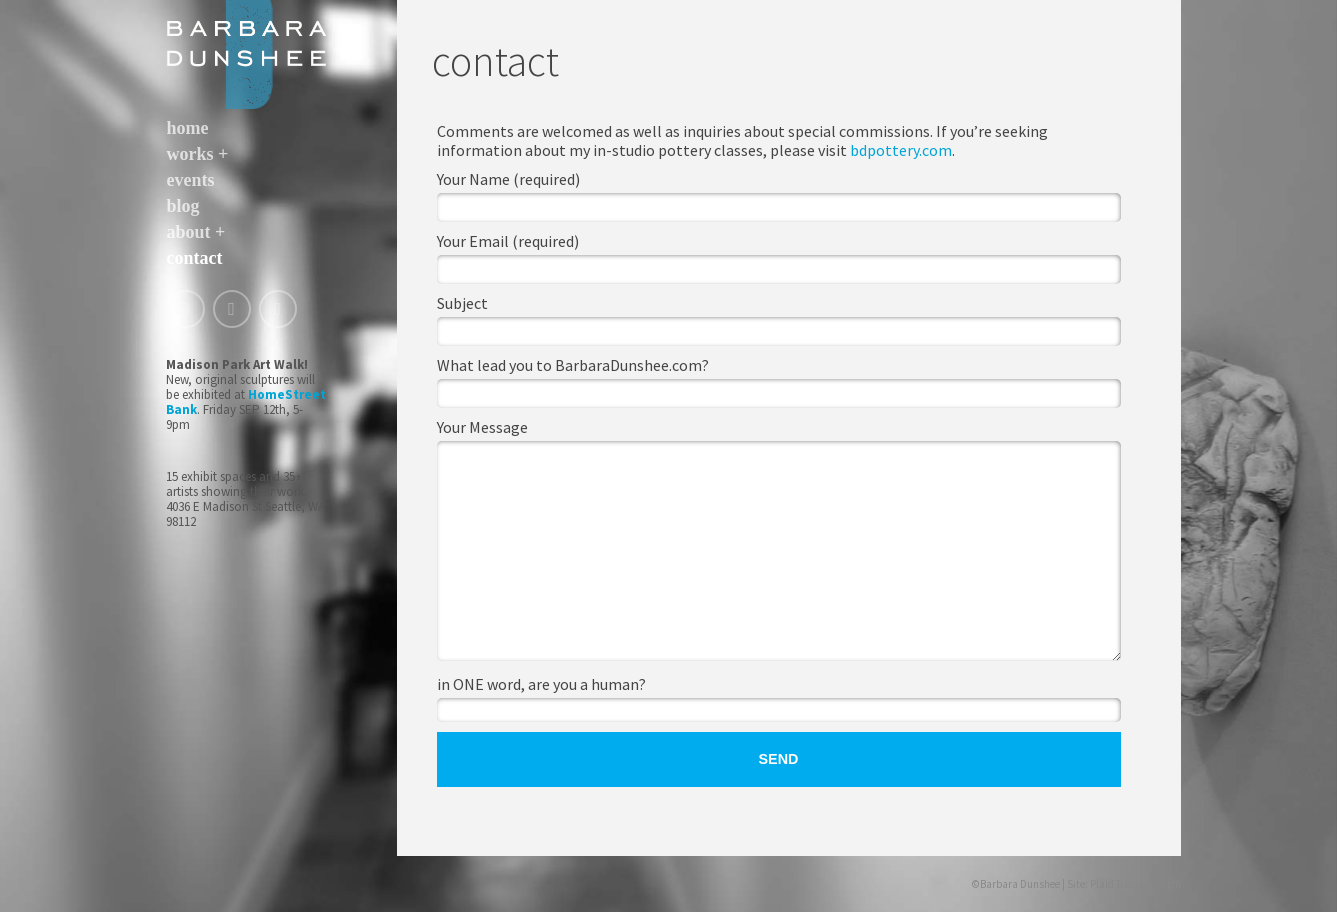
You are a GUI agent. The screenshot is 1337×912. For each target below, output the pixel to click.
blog (183, 206)
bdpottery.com (901, 150)
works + (198, 154)
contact (195, 258)
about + (196, 232)
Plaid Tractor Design (1135, 884)
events (191, 180)
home (188, 128)
